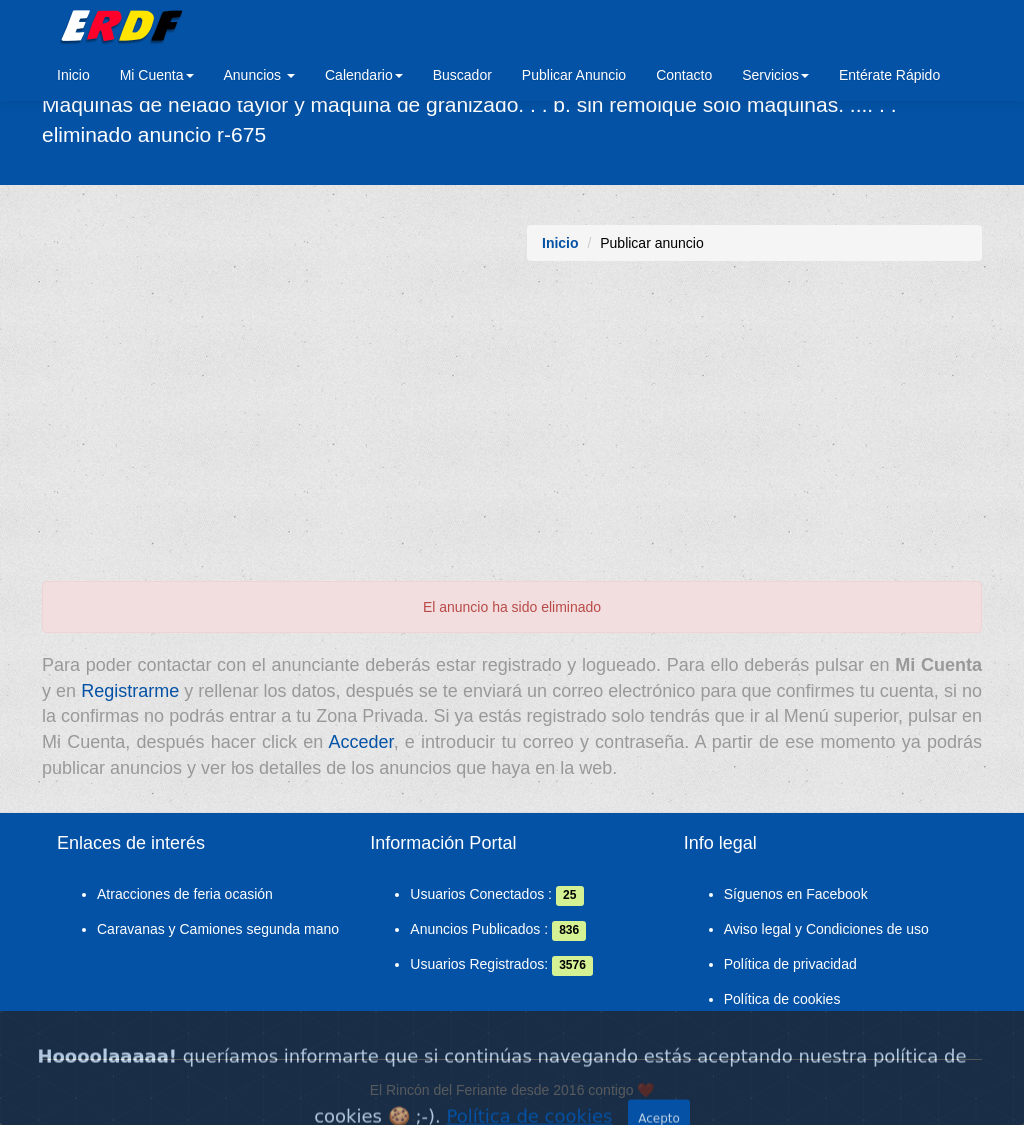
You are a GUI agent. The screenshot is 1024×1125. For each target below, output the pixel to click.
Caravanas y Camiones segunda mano (218, 929)
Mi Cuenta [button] (157, 75)
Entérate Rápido (889, 75)
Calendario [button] (364, 75)
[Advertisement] (512, 431)
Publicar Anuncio (574, 75)
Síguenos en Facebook (796, 894)
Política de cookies (782, 999)
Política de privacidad (790, 964)
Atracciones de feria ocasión (185, 894)
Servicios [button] (775, 75)
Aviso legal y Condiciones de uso (826, 929)
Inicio (73, 75)
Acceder (361, 742)
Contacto (684, 75)
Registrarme (130, 691)
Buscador (462, 75)
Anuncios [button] (259, 75)
